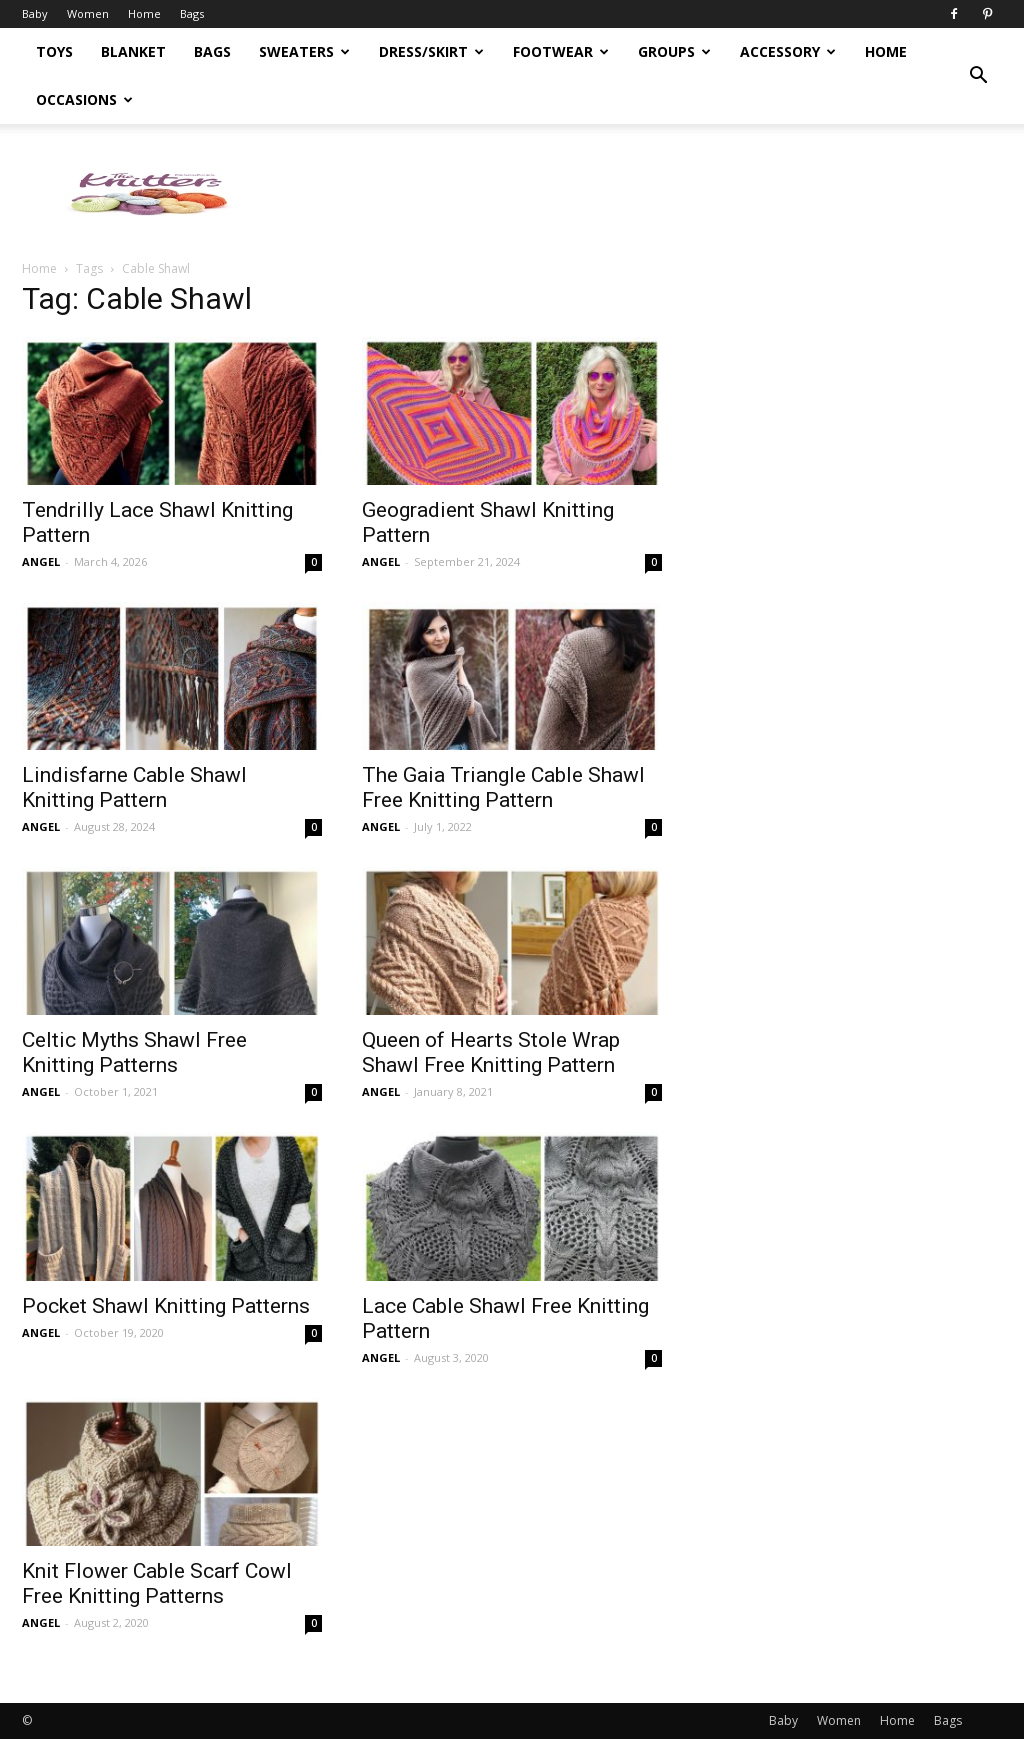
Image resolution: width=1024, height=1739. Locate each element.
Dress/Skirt (431, 51)
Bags (192, 13)
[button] (978, 76)
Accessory (788, 51)
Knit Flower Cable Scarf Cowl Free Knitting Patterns (157, 1583)
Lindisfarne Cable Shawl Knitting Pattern (134, 787)
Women (88, 13)
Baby (35, 13)
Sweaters (304, 51)
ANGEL (41, 561)
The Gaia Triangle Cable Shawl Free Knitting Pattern (503, 787)
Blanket (133, 51)
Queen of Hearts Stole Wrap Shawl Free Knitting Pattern (491, 1052)
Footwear (561, 51)
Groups (674, 51)
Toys (54, 51)
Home (144, 13)
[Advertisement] (638, 193)
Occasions (84, 99)
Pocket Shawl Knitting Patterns (166, 1306)
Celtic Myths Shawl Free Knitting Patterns (134, 1052)
